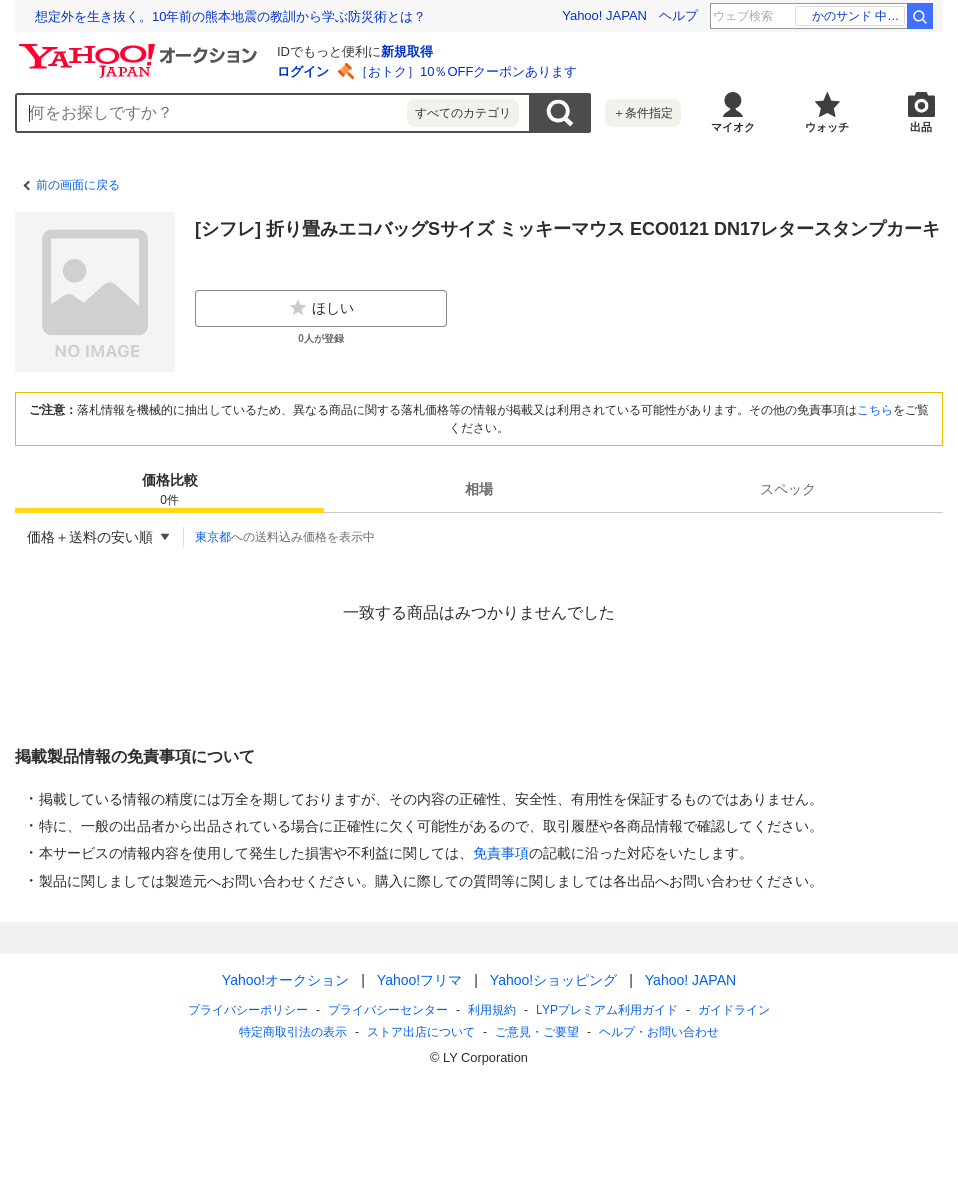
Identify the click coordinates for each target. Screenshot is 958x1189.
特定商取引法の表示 (293, 1032)
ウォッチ (827, 127)
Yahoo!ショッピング (553, 980)
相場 (479, 489)
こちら (875, 410)
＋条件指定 (643, 113)
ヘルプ (678, 15)
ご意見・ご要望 (537, 1032)
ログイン (303, 71)
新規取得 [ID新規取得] (407, 51)
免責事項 (501, 853)
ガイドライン (734, 1010)
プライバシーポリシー (248, 1010)
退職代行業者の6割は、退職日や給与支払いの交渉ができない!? (219, 16)
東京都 (213, 537)
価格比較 (170, 490)
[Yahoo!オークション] (141, 49)
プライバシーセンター (388, 1010)
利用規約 (492, 1010)
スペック (788, 489)
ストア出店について (421, 1032)
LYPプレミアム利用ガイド (607, 1010)
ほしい (321, 308)
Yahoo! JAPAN (604, 15)
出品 (921, 127)
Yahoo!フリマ (419, 980)
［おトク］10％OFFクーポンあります (466, 71)
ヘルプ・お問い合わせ (659, 1032)
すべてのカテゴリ (463, 113)
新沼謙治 (869, 16)
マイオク (733, 127)
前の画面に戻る (78, 185)
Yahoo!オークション (285, 980)
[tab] (169, 489)
